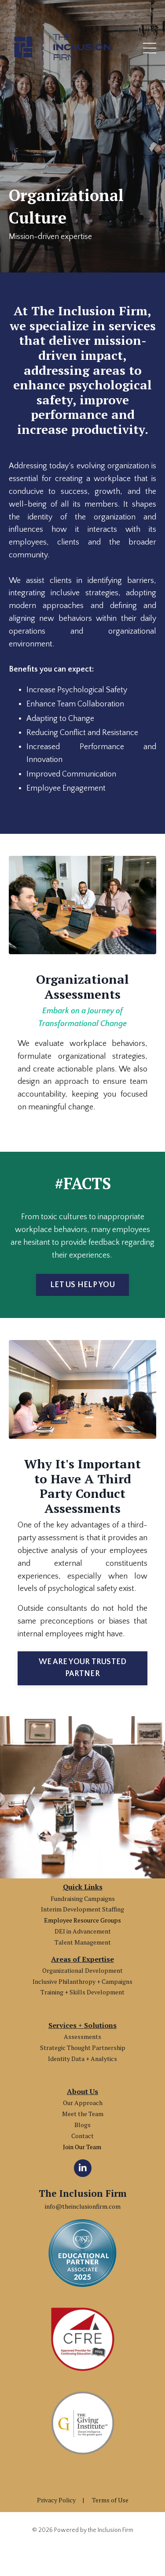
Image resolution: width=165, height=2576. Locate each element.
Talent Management (83, 1942)
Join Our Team (83, 2147)
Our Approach (83, 2102)
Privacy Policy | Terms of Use (82, 2500)
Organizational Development (82, 1970)
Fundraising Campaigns (83, 1898)
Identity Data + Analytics (82, 2058)
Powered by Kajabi (82, 2553)
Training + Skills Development (82, 1992)
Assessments (82, 2036)
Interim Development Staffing (82, 1909)
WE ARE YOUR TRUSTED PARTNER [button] (83, 1668)
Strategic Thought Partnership (82, 2047)
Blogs (82, 2125)
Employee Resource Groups (82, 1920)
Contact (82, 2136)
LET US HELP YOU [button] (82, 1285)
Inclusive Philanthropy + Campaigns (82, 1981)
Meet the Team (82, 2113)
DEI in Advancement (83, 1931)
